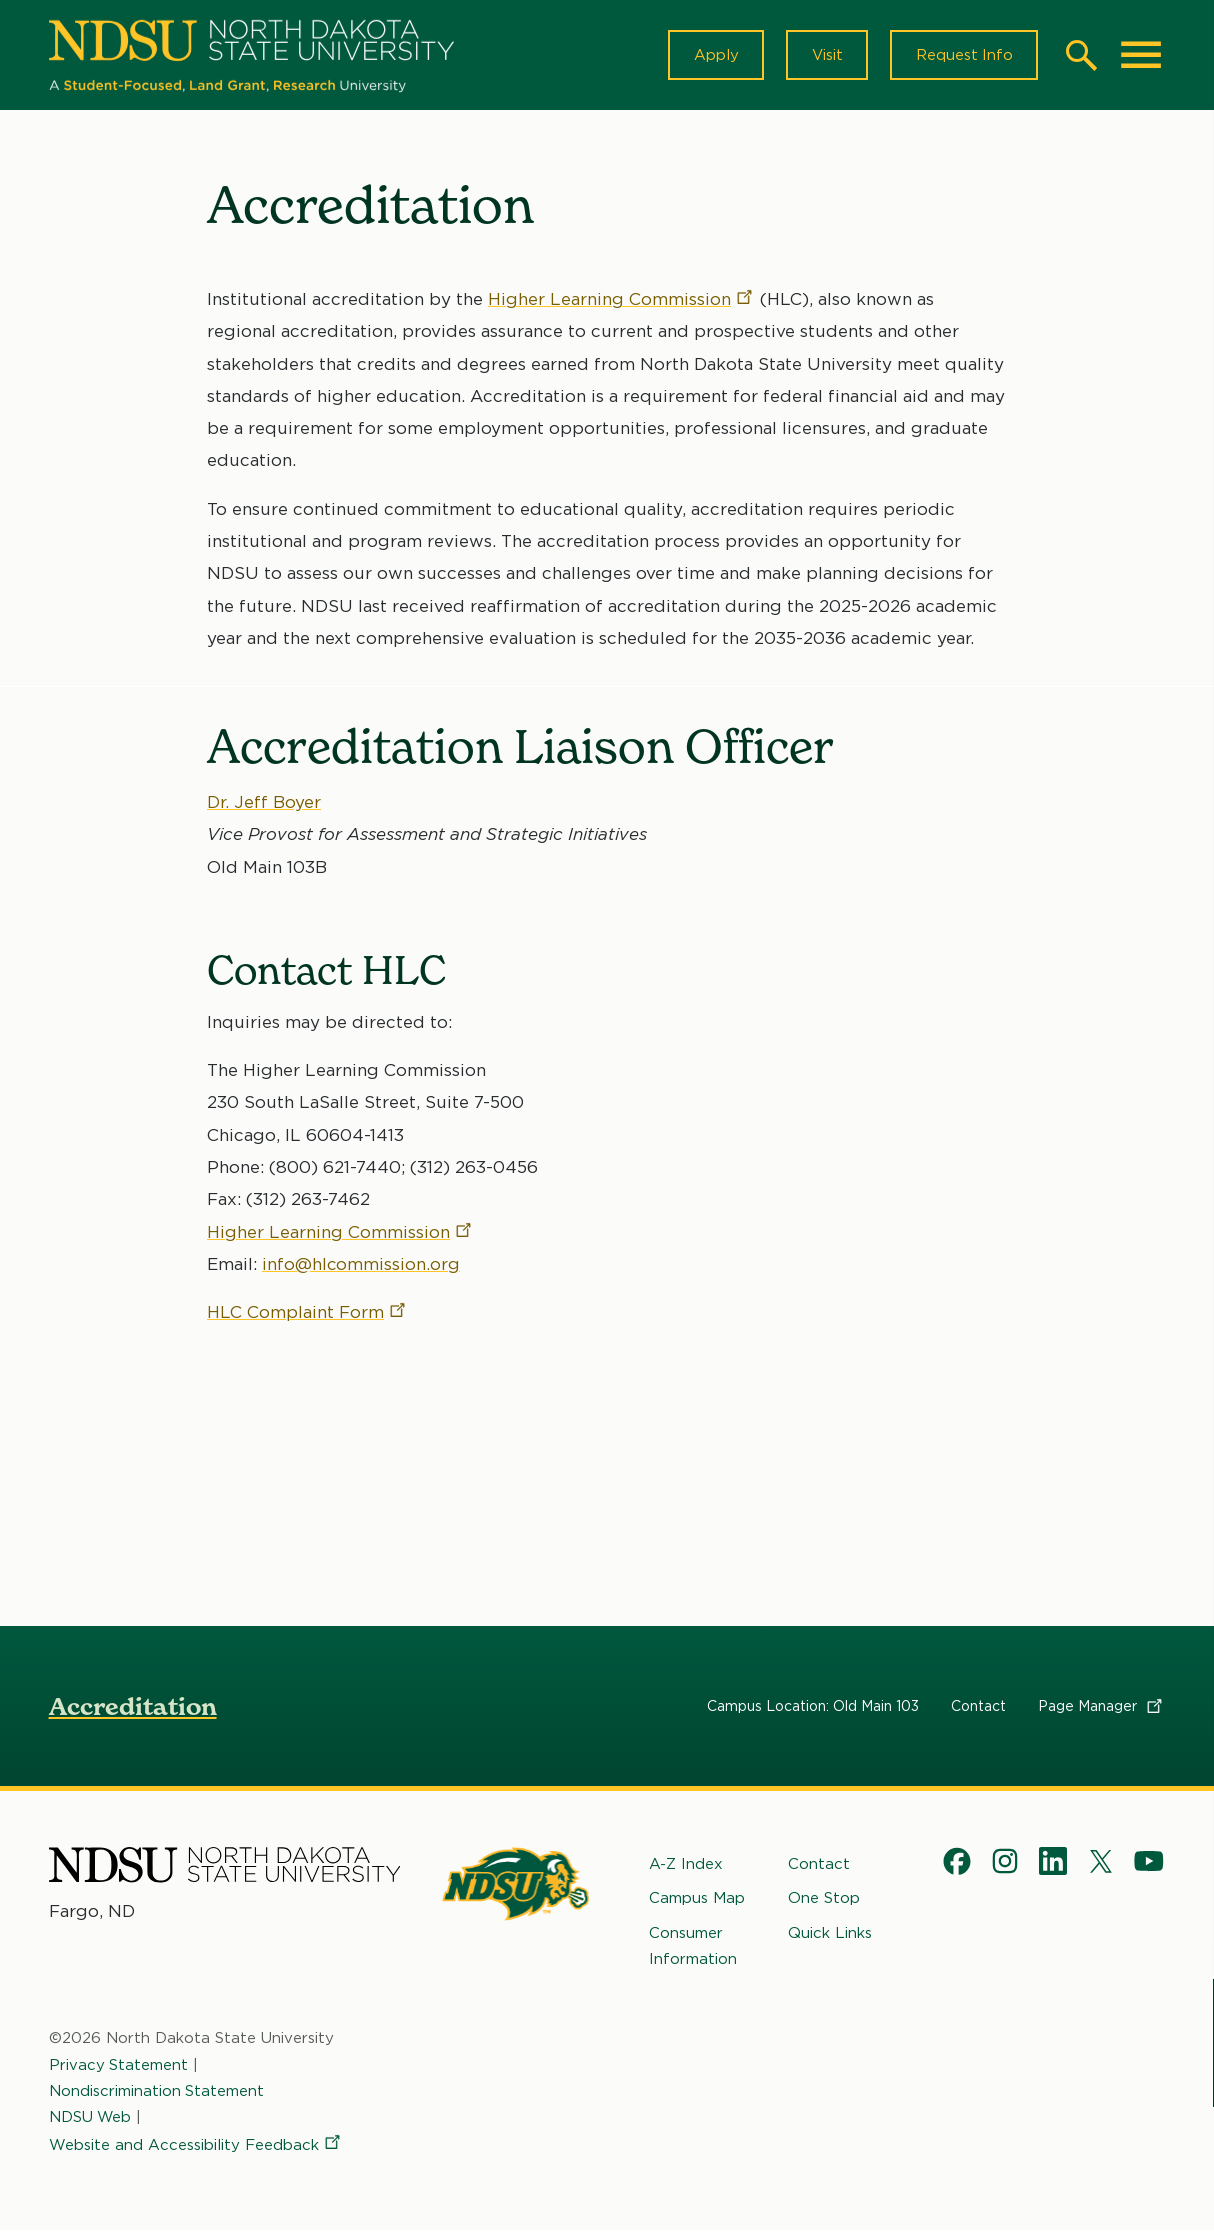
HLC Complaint (307, 1313)
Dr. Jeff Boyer (264, 803)
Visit (824, 56)
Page (1101, 1708)
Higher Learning (621, 301)
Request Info (963, 56)
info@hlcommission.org (361, 1265)
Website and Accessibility (196, 2147)
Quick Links (830, 1934)
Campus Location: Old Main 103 (813, 1708)
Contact (978, 1708)
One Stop (824, 1900)
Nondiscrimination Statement (157, 2093)
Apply (712, 56)
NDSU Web (91, 2119)
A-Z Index (686, 1866)
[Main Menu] (1141, 56)
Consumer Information (693, 1947)
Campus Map (697, 1900)
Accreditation (133, 1708)
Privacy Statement (119, 2066)
